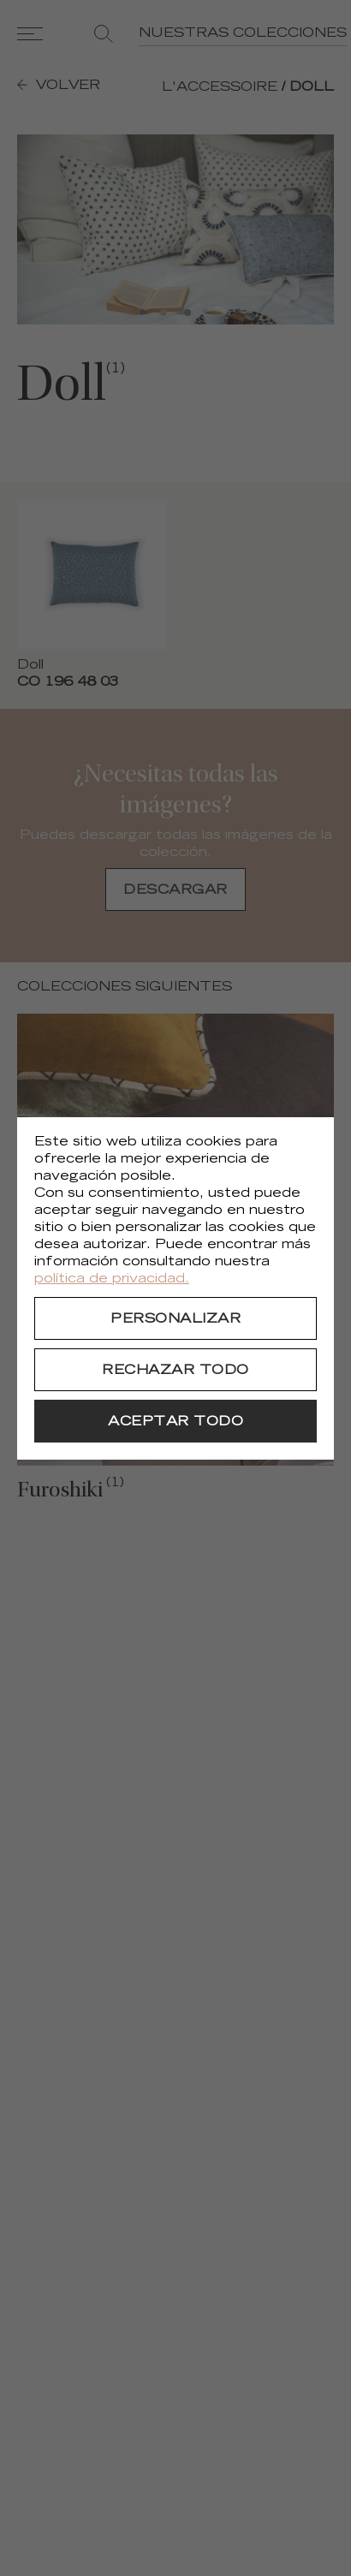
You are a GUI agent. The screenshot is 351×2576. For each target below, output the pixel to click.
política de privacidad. (111, 1279)
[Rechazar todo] (175, 1369)
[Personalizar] (175, 1318)
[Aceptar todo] (175, 1421)
